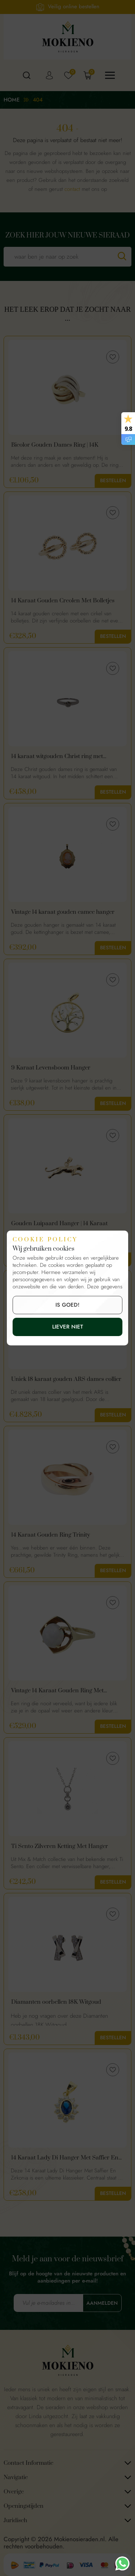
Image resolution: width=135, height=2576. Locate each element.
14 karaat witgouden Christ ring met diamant (57, 756)
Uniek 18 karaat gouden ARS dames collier (66, 1379)
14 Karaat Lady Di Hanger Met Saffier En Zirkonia (64, 2158)
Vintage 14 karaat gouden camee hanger (62, 912)
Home (12, 100)
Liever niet (67, 1327)
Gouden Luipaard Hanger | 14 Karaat (59, 1223)
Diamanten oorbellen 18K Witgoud (56, 2002)
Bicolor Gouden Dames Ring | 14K (54, 445)
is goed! (67, 1305)
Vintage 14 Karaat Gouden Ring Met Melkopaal (57, 1690)
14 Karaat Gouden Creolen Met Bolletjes (62, 600)
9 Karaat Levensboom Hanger (50, 1067)
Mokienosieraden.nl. (81, 2539)
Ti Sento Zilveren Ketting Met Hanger (59, 1846)
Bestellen (113, 480)
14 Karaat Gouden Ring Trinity (50, 1535)
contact (72, 189)
